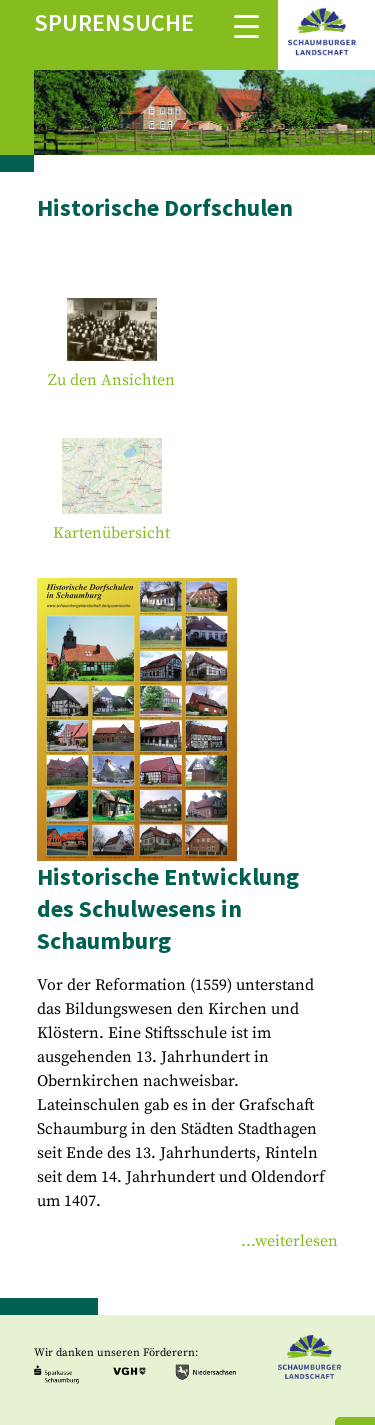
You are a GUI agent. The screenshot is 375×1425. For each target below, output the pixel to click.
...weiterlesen (289, 1241)
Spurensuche (114, 22)
